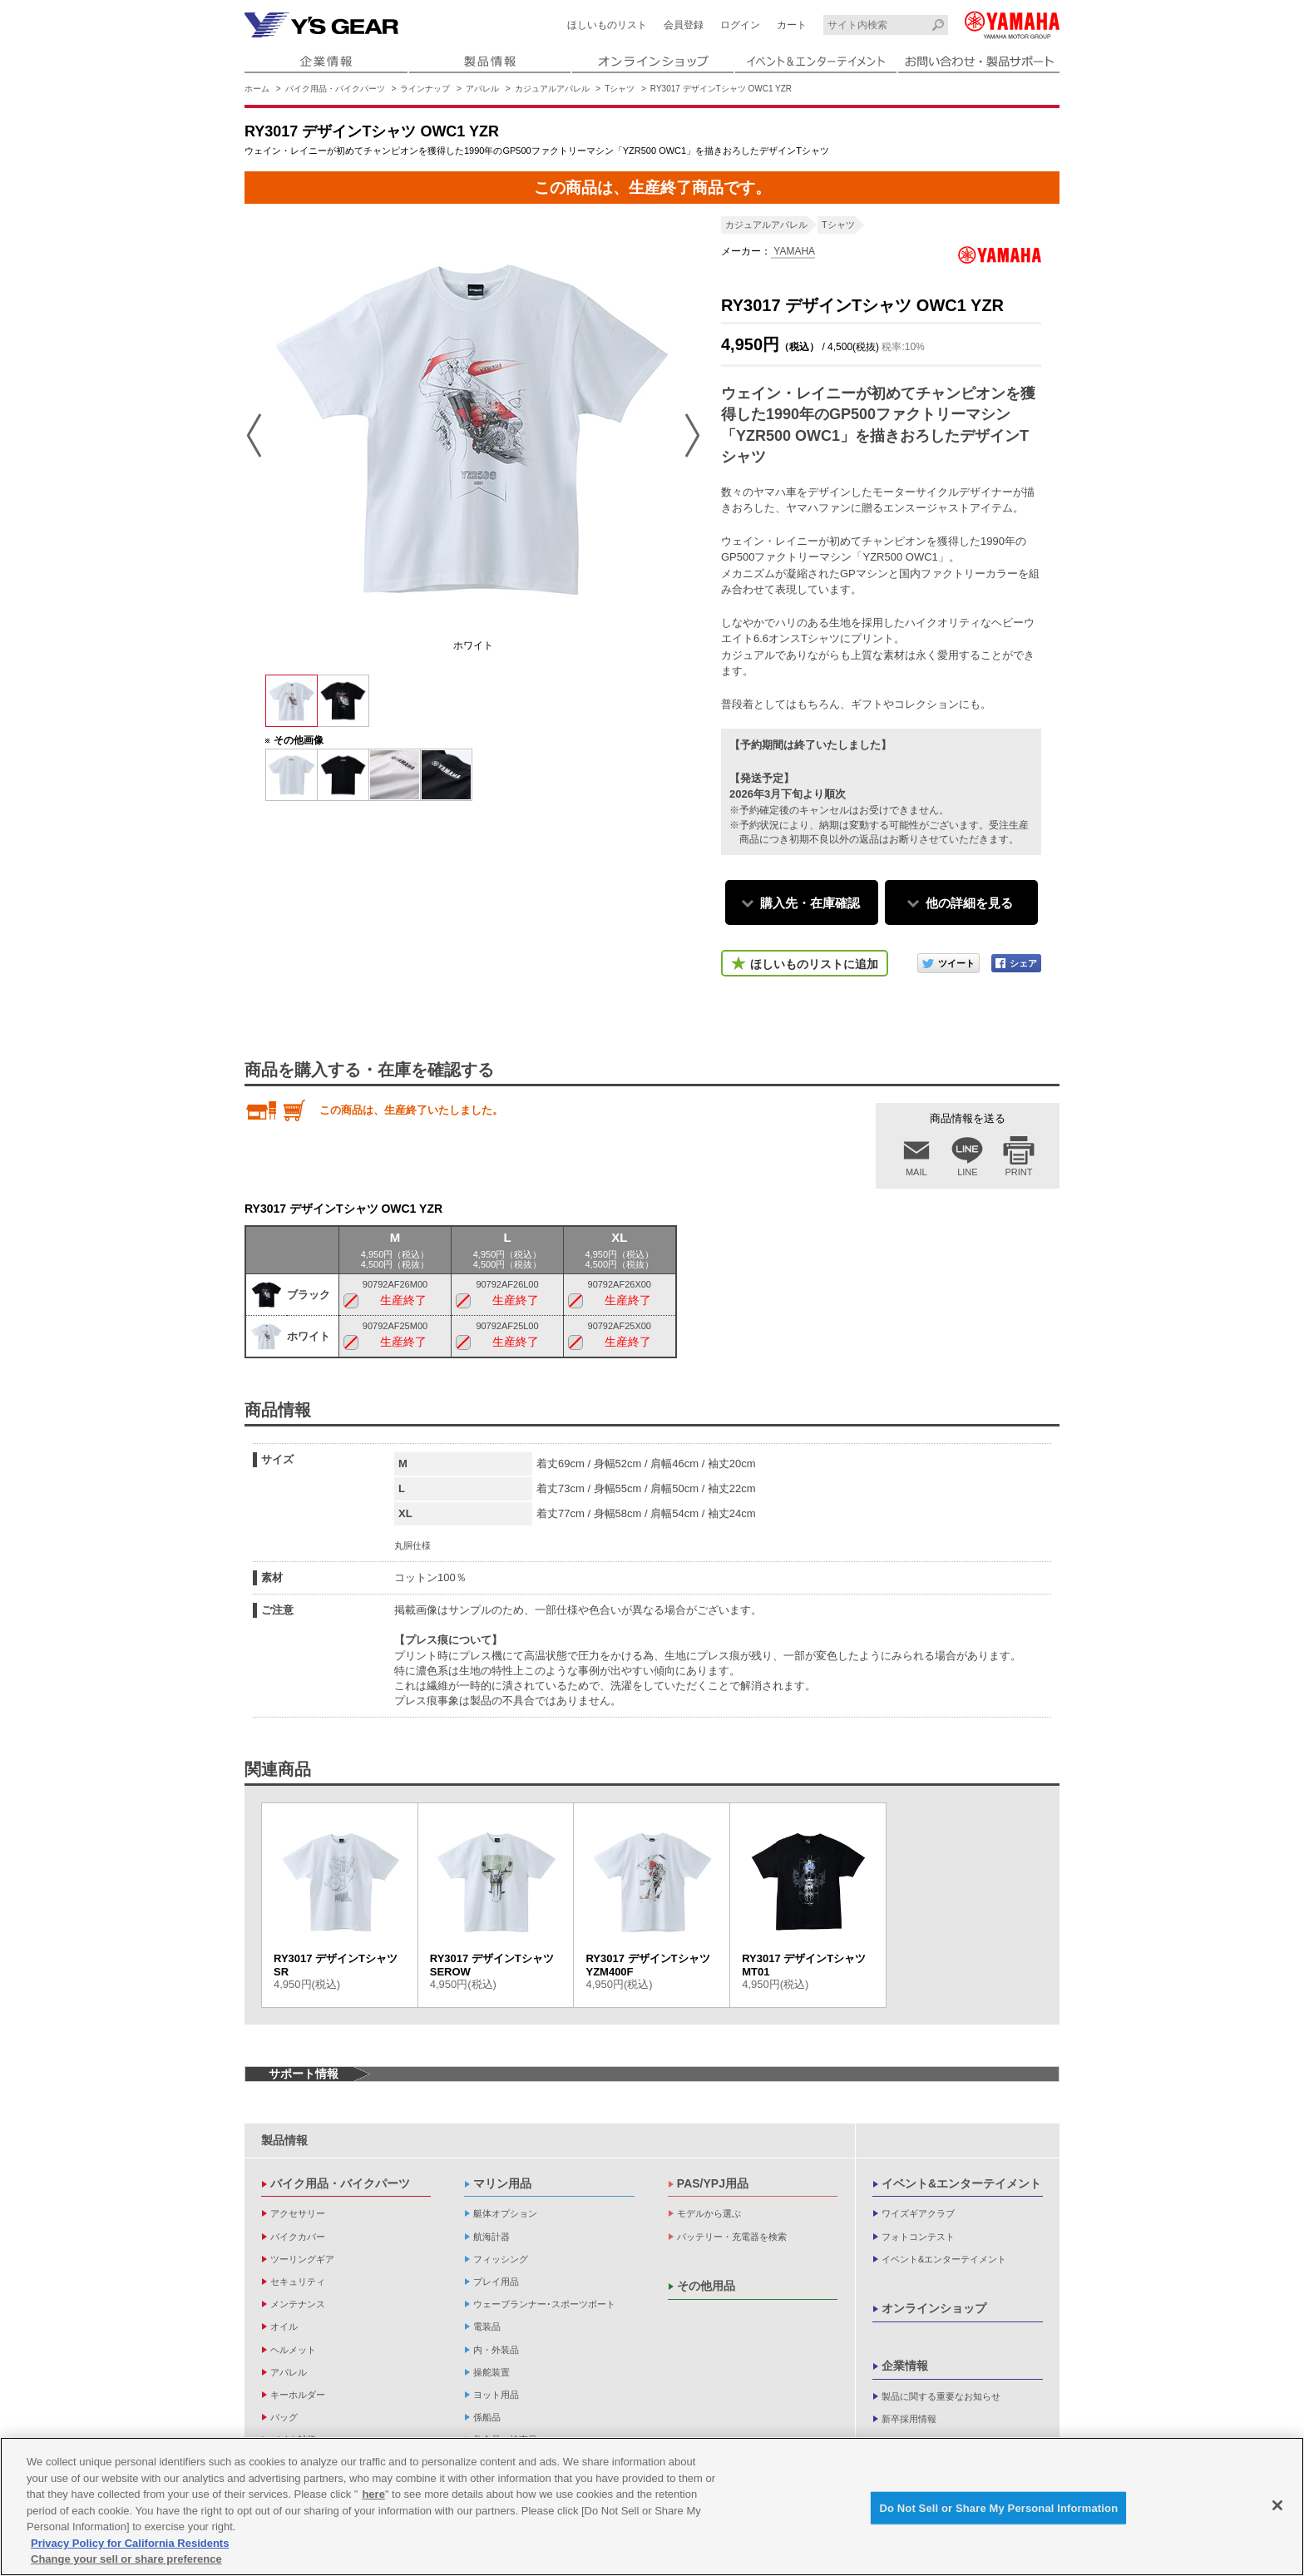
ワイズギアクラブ (918, 2213)
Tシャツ (620, 88)
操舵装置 (491, 2372)
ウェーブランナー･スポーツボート (544, 2304)
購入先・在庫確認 (810, 903)
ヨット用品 (496, 2395)
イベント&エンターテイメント (961, 2183)
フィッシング (500, 2259)
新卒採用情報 (909, 2419)
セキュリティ (297, 2282)
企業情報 (905, 2365)
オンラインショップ (934, 2308)
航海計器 (491, 2237)
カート (792, 25)
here (373, 2496)
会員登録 (684, 25)
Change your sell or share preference (126, 2561)
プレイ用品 (496, 2282)
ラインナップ (425, 88)
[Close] (1277, 2507)
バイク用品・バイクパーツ (335, 88)
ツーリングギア (302, 2259)
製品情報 (284, 2140)
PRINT (1019, 1172)
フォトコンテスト (918, 2237)
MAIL (916, 1172)
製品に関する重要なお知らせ (941, 2396)
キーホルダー (297, 2395)
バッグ (284, 2417)
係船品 (487, 2417)
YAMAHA (793, 251)
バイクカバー (297, 2237)
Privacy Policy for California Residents (130, 2545)
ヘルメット (293, 2350)
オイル (284, 2326)
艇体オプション (505, 2213)
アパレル (482, 88)
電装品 (487, 2326)
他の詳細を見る (969, 903)
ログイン (740, 25)
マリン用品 (502, 2183)
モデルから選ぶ (709, 2213)
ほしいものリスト (607, 25)
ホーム (256, 88)
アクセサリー (297, 2213)
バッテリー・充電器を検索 (732, 2237)
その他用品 (706, 2285)
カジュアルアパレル (552, 88)
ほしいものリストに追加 (814, 964)
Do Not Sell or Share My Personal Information (998, 2510)
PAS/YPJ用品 (712, 2183)
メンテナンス (297, 2304)
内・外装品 (496, 2350)
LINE (967, 1172)
